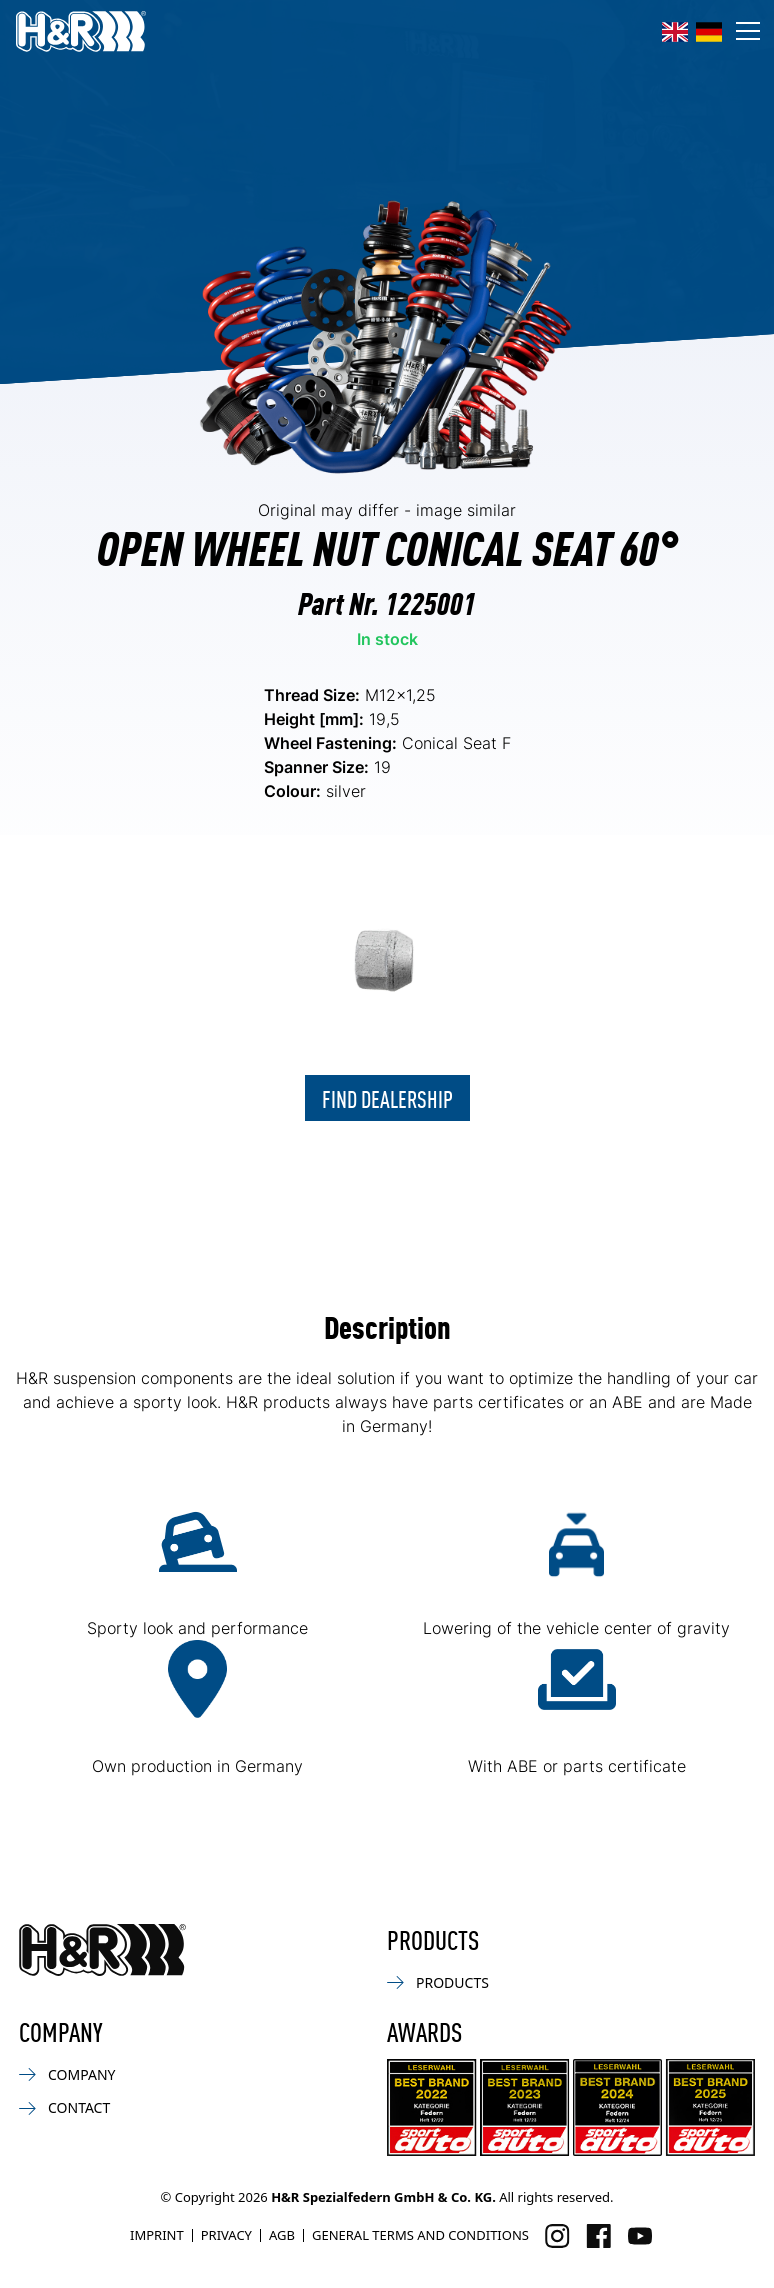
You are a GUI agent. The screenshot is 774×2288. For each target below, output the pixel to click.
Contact (64, 2107)
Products (438, 1982)
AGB (282, 2235)
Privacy (226, 2235)
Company (67, 2074)
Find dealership (387, 1098)
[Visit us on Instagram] (557, 2236)
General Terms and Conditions (420, 2235)
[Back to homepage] (102, 1950)
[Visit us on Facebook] (598, 2236)
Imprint (157, 2235)
